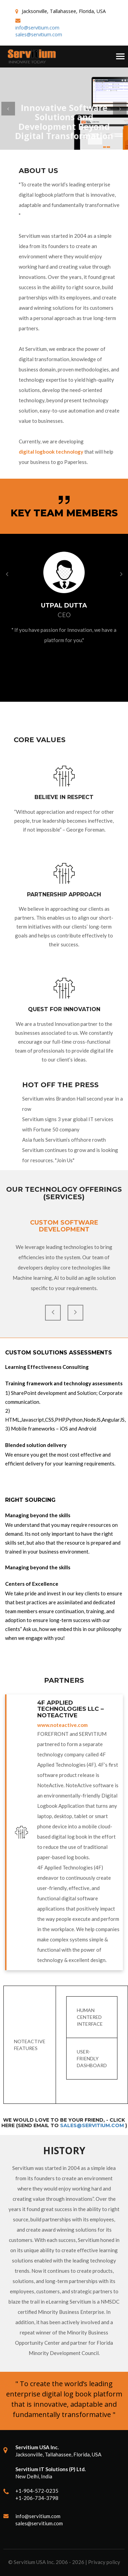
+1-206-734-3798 (36, 2498)
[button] (8, 108)
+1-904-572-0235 (36, 2491)
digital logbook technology (51, 452)
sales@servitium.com (38, 34)
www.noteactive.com (62, 1725)
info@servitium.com (37, 27)
